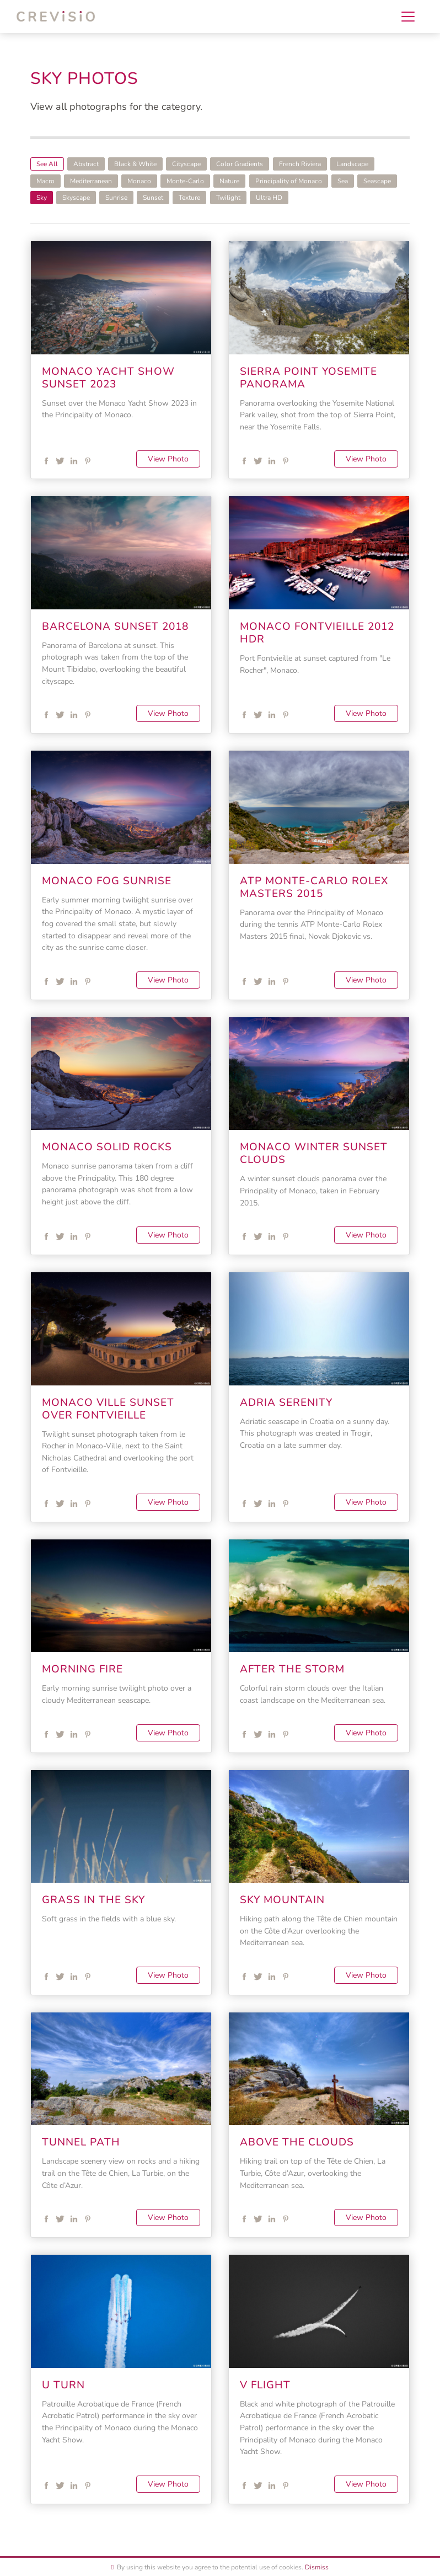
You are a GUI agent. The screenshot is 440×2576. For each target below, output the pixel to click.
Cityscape (186, 164)
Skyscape (76, 197)
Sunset (153, 197)
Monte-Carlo (185, 181)
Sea (342, 181)
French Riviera (300, 164)
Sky (41, 197)
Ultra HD (269, 197)
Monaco (139, 181)
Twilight (228, 197)
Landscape (352, 164)
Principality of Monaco (288, 181)
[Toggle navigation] (408, 17)
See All (47, 164)
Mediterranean (91, 181)
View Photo (168, 459)
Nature (229, 181)
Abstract (86, 164)
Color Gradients (239, 164)
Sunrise (116, 197)
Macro (45, 181)
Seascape (377, 181)
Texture (189, 197)
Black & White (135, 164)
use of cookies (280, 2567)
